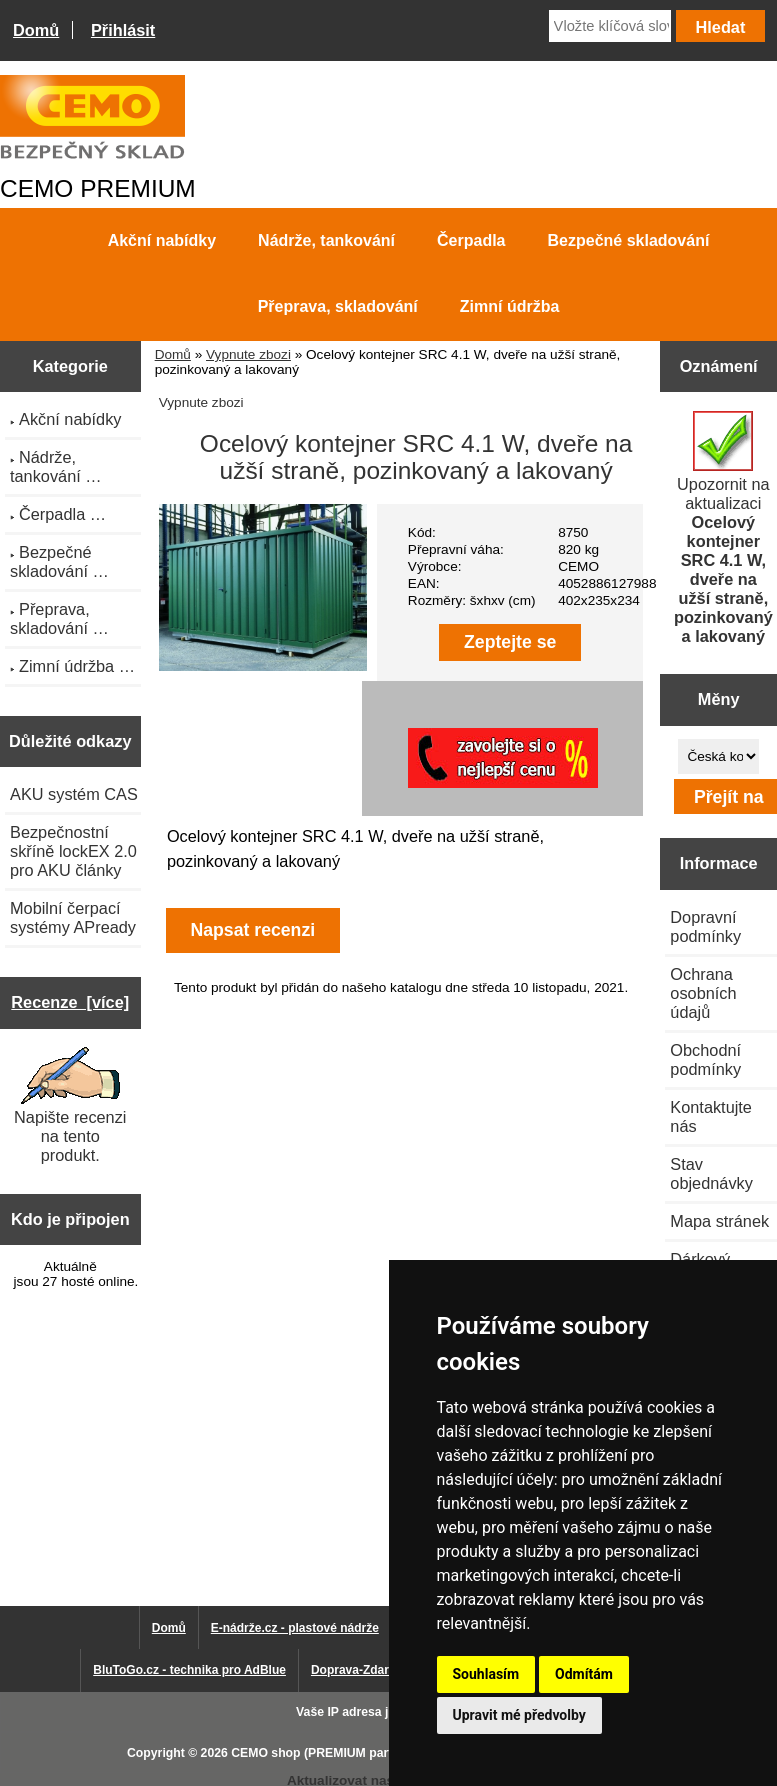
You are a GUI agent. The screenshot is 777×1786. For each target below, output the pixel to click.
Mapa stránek (719, 1221)
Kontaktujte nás (711, 1116)
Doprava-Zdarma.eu (367, 1670)
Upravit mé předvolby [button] (519, 1715)
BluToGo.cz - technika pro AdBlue (189, 1670)
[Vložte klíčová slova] (610, 26)
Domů (36, 30)
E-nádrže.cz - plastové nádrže (295, 1628)
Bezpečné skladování (629, 240)
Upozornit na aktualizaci (723, 528)
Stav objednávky (711, 1173)
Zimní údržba (510, 306)
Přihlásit (123, 30)
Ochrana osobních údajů (703, 993)
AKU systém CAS (74, 794)
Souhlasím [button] (486, 1674)
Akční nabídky (162, 240)
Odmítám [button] (584, 1674)
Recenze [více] (70, 1002)
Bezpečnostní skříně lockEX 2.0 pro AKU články (73, 851)
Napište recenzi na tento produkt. (70, 1105)
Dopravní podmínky (705, 926)
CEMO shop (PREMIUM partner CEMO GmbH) (363, 1753)
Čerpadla (471, 240)
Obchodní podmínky (705, 1059)
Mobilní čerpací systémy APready (73, 917)
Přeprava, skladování (338, 306)
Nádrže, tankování (326, 240)
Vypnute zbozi (248, 354)
